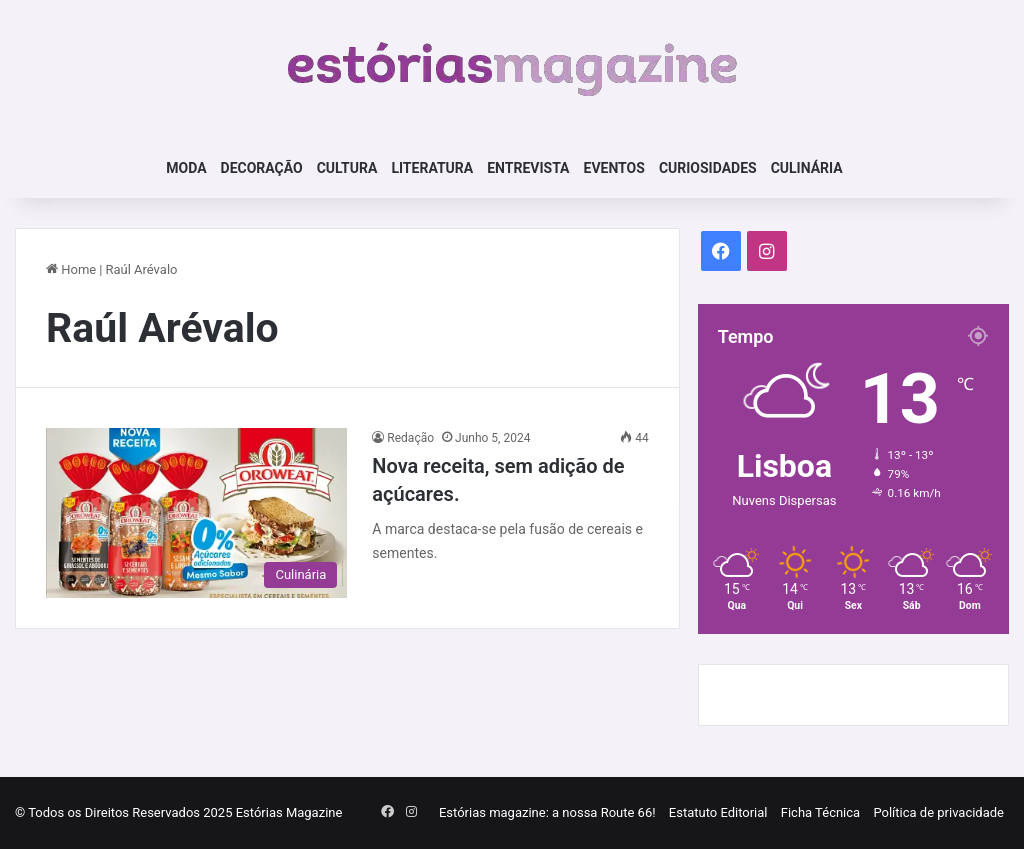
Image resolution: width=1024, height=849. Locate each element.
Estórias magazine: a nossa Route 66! (547, 812)
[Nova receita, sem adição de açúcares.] (196, 513)
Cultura (347, 168)
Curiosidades (708, 168)
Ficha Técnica (820, 812)
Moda (186, 168)
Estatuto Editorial (718, 812)
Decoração (262, 168)
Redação (410, 438)
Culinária (807, 168)
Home (71, 269)
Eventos (614, 168)
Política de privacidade (938, 812)
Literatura (432, 168)
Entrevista (528, 168)
